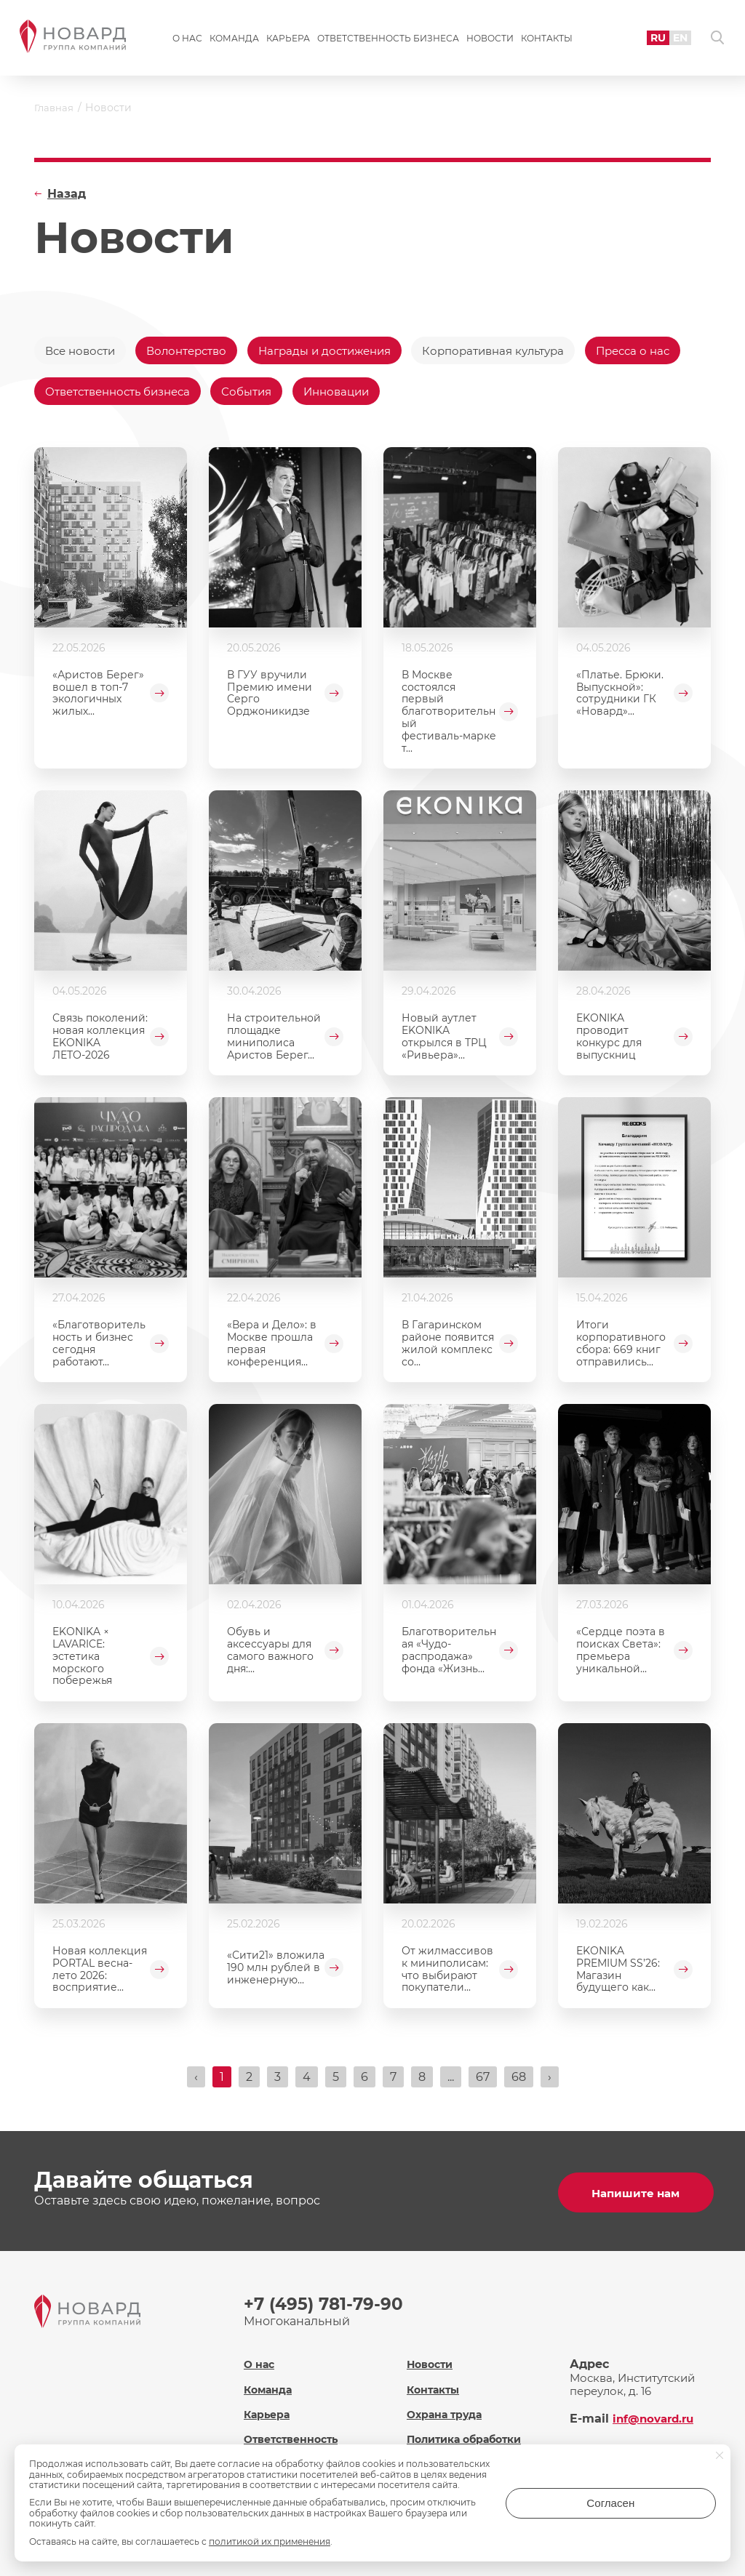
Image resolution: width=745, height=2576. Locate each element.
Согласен (657, 2508)
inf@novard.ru (656, 2416)
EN (673, 40)
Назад (66, 194)
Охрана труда (447, 2412)
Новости (490, 41)
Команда (234, 41)
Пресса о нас (84, 394)
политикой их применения (269, 2541)
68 (518, 2083)
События (375, 394)
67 (483, 2083)
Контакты (547, 41)
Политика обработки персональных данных (474, 2443)
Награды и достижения (344, 351)
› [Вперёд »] (549, 2083)
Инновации (470, 394)
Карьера (288, 41)
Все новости (83, 351)
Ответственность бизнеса (388, 41)
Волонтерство (197, 351)
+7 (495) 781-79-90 (326, 2306)
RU (649, 40)
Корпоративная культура (523, 351)
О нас (187, 41)
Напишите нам (634, 2195)
